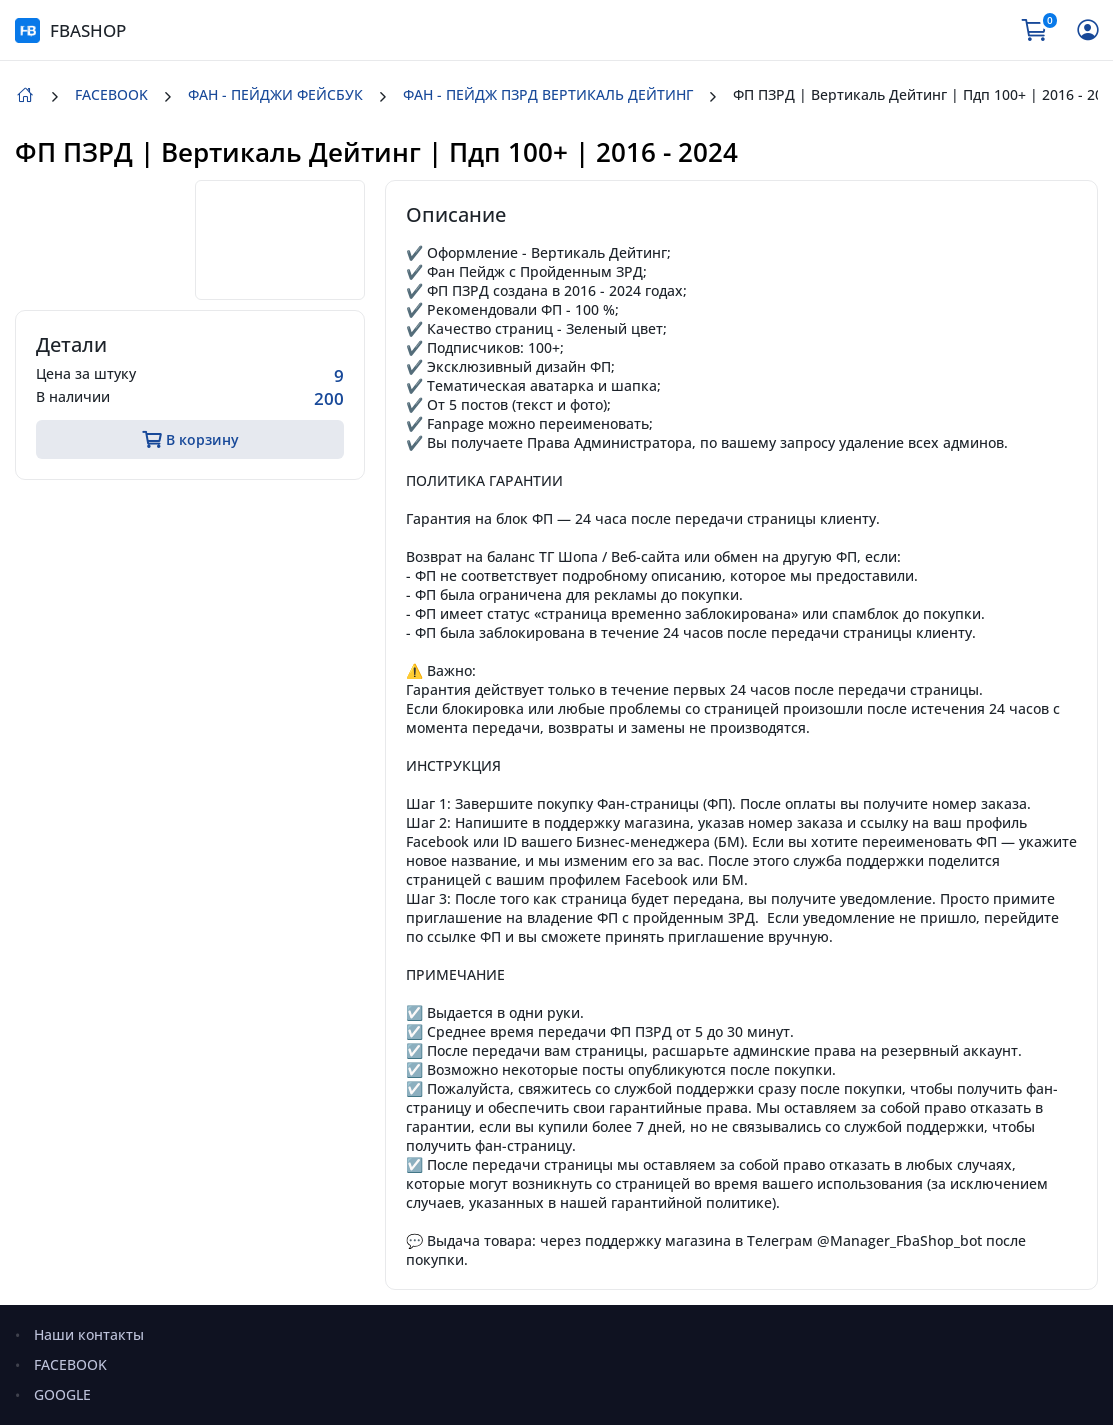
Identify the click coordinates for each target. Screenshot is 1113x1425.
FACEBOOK (111, 94)
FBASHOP (70, 30)
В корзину (190, 439)
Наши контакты (89, 1334)
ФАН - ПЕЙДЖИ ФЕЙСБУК (275, 94)
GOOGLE (62, 1394)
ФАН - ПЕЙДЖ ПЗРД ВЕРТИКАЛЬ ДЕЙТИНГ (548, 94)
